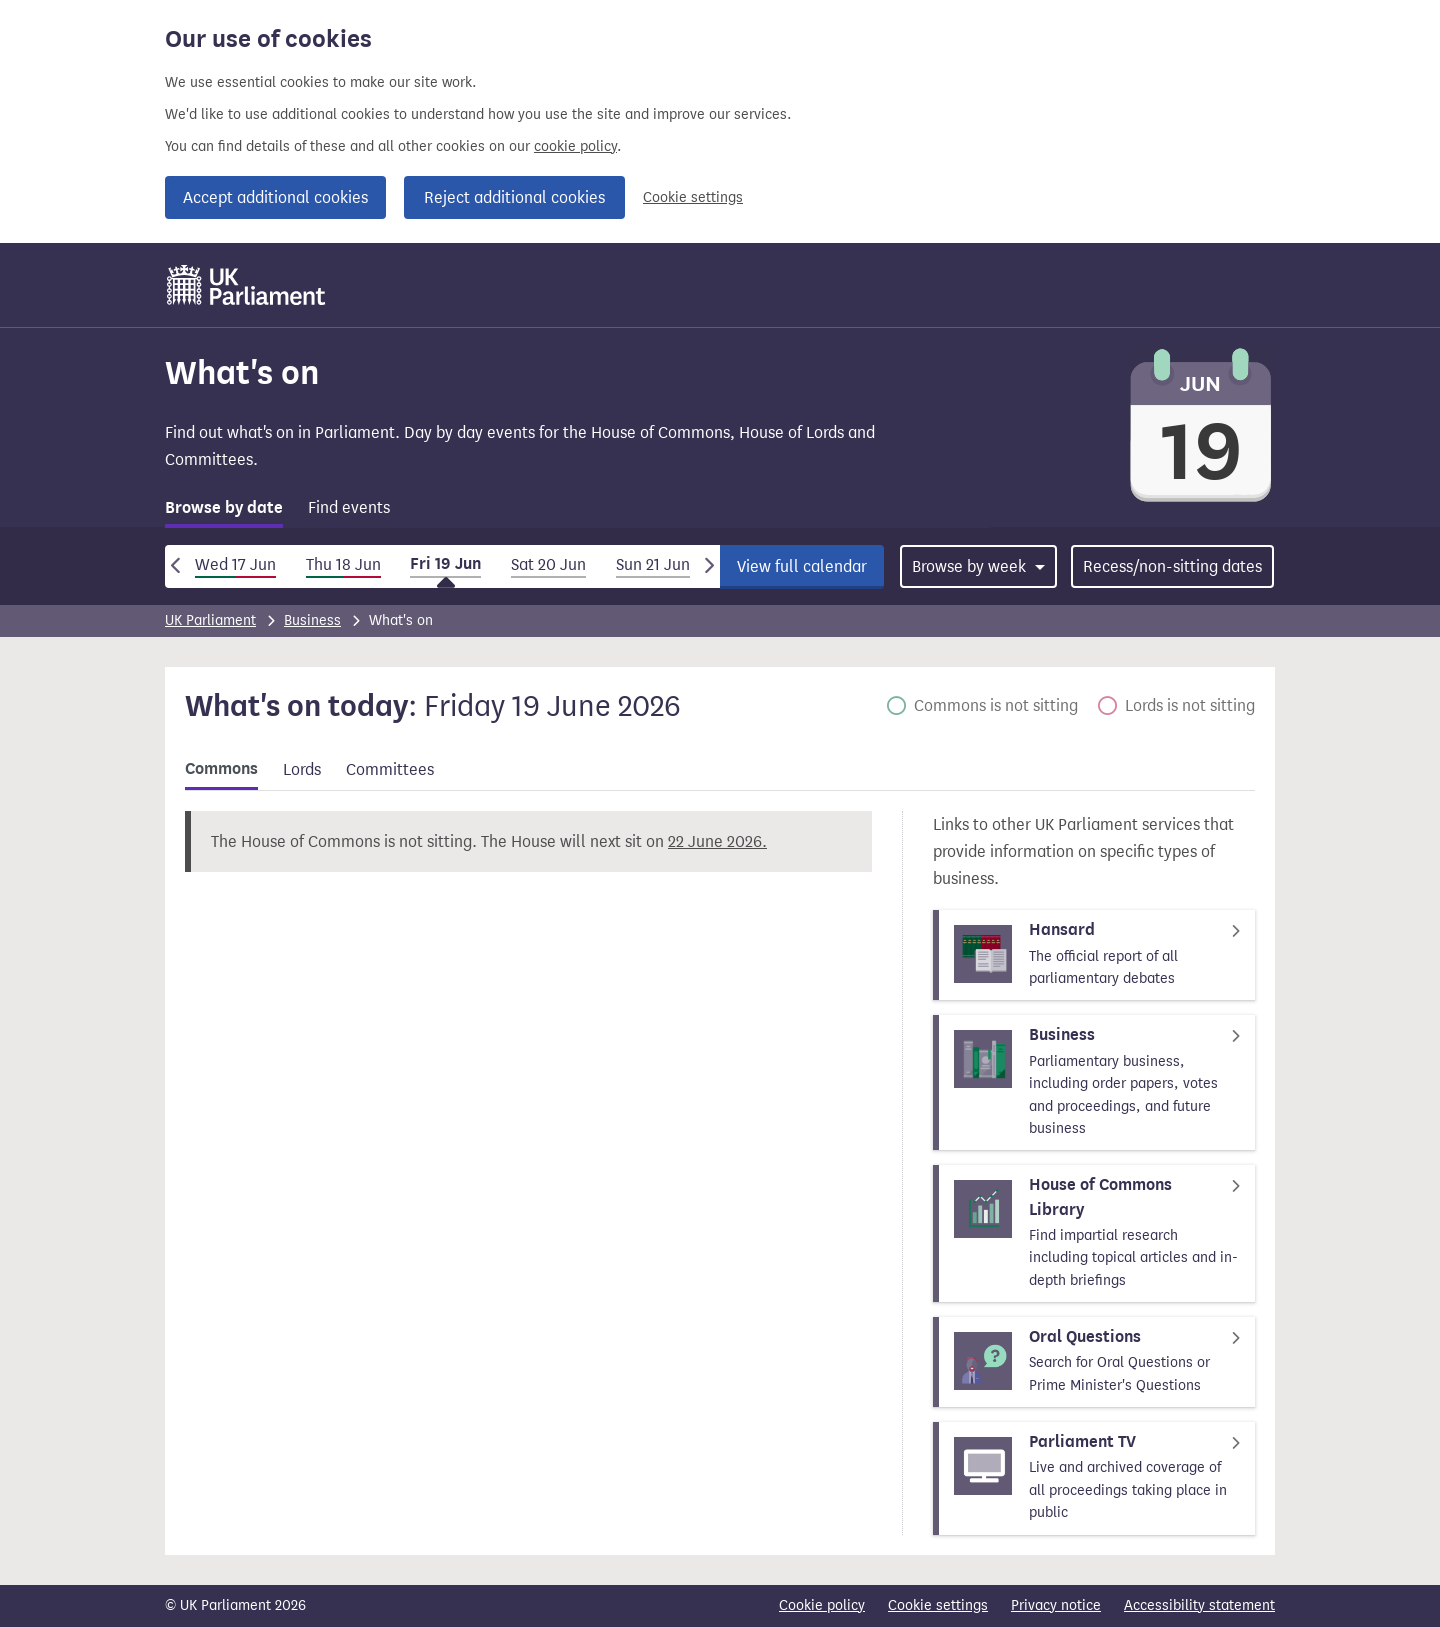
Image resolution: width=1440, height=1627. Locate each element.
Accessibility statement (1199, 1605)
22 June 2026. (717, 841)
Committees (390, 769)
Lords (302, 769)
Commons (221, 769)
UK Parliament (210, 620)
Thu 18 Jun (343, 564)
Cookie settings (693, 197)
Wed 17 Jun (235, 564)
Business (312, 620)
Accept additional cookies (275, 197)
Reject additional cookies (514, 197)
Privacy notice (1056, 1605)
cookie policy (575, 146)
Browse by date (224, 508)
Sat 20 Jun (548, 564)
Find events (349, 507)
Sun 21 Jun (653, 564)
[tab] (224, 511)
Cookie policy (822, 1605)
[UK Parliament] (246, 285)
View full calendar (802, 566)
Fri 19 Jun (445, 564)
